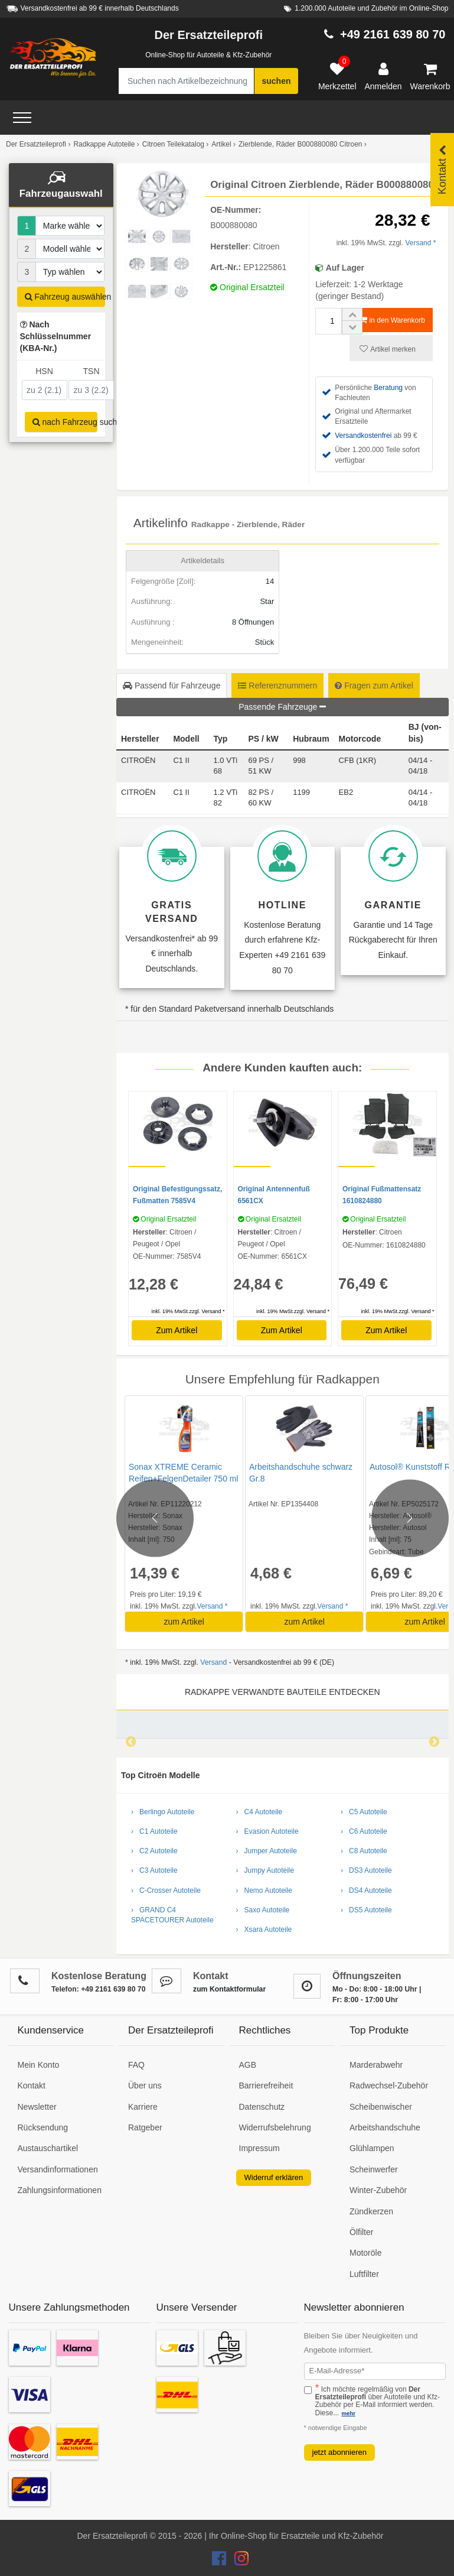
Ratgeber (145, 2127)
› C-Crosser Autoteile (166, 1890)
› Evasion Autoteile (267, 1831)
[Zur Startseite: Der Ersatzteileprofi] (53, 58)
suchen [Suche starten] (276, 81)
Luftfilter (364, 2274)
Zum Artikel (176, 1330)
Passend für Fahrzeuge (171, 685)
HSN (44, 371)
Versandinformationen (58, 2169)
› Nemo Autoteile (264, 1890)
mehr (348, 2413)
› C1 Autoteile (154, 1831)
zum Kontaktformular (229, 1989)
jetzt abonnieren (339, 2452)
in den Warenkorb (392, 320)
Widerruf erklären (273, 2177)
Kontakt (31, 2085)
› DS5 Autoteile (366, 1910)
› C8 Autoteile (364, 1851)
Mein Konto (39, 2065)
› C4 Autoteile (259, 1812)
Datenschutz (262, 2107)
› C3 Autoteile (154, 1870)
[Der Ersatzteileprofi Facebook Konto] (220, 2561)
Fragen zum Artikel (374, 685)
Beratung (388, 388)
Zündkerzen (371, 2211)
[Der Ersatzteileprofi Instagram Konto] (238, 2561)
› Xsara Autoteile (264, 1929)
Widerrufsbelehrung (275, 2127)
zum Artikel (184, 1621)
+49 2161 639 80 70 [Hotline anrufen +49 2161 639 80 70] (393, 34)
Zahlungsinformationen (60, 2190)
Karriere (143, 2107)
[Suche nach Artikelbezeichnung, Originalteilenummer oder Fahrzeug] (186, 81)
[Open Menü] (22, 117)
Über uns (145, 2085)
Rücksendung (43, 2127)
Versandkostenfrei (363, 435)
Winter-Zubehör (378, 2190)
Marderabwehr (376, 2065)
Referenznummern (277, 685)
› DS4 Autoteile (366, 1890)
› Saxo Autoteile (263, 1910)
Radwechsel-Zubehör (389, 2085)
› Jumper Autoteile (266, 1851)
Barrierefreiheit (266, 2085)
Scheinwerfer (374, 2169)
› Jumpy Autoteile (265, 1870)
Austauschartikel (48, 2148)
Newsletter (37, 2107)
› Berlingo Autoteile (162, 1812)
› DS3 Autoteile (366, 1870)
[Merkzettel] (337, 77)
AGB (248, 2065)
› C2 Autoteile (154, 1851)
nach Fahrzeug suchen (65, 422)
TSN (91, 371)
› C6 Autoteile (364, 1831)
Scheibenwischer (381, 2107)
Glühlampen (372, 2148)
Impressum (259, 2148)
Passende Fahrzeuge (282, 707)
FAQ (136, 2065)
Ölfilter (361, 2232)
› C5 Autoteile (364, 1812)
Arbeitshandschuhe (385, 2127)
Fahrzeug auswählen (65, 296)
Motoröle (365, 2252)
